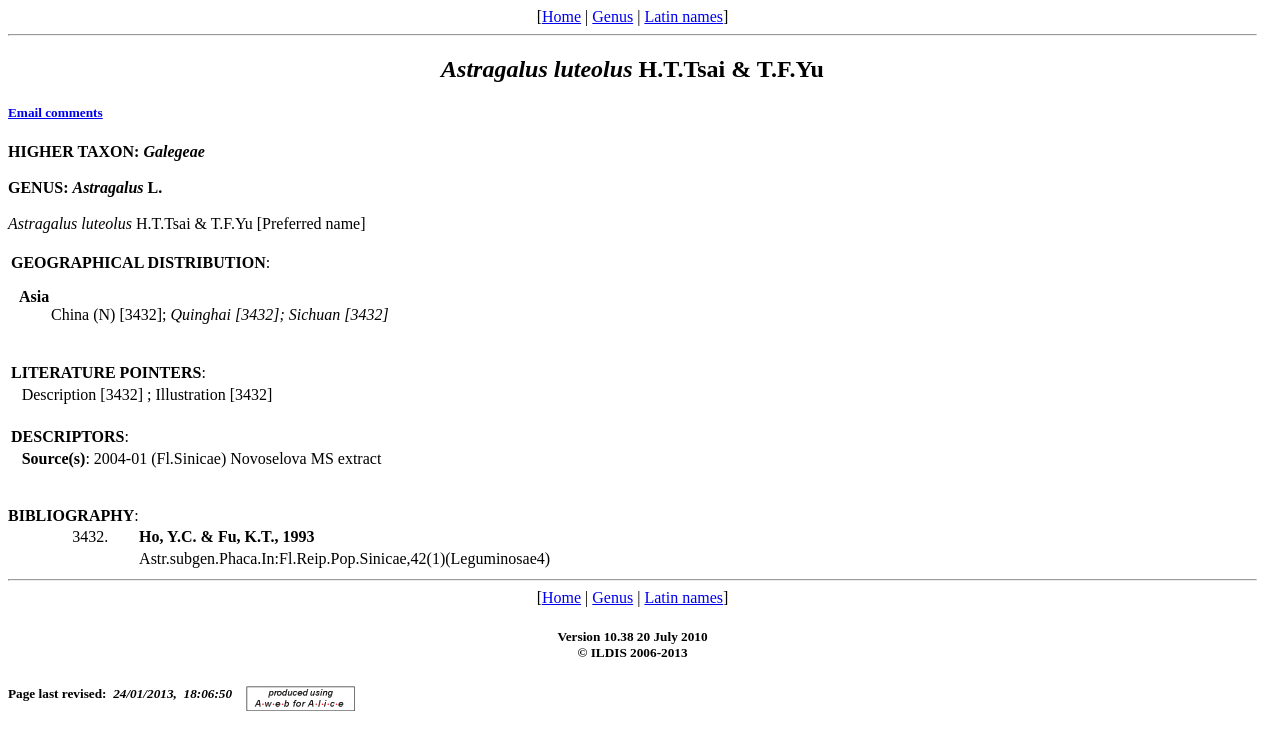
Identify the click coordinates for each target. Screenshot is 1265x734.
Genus (612, 16)
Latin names (683, 16)
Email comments (55, 112)
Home (561, 16)
